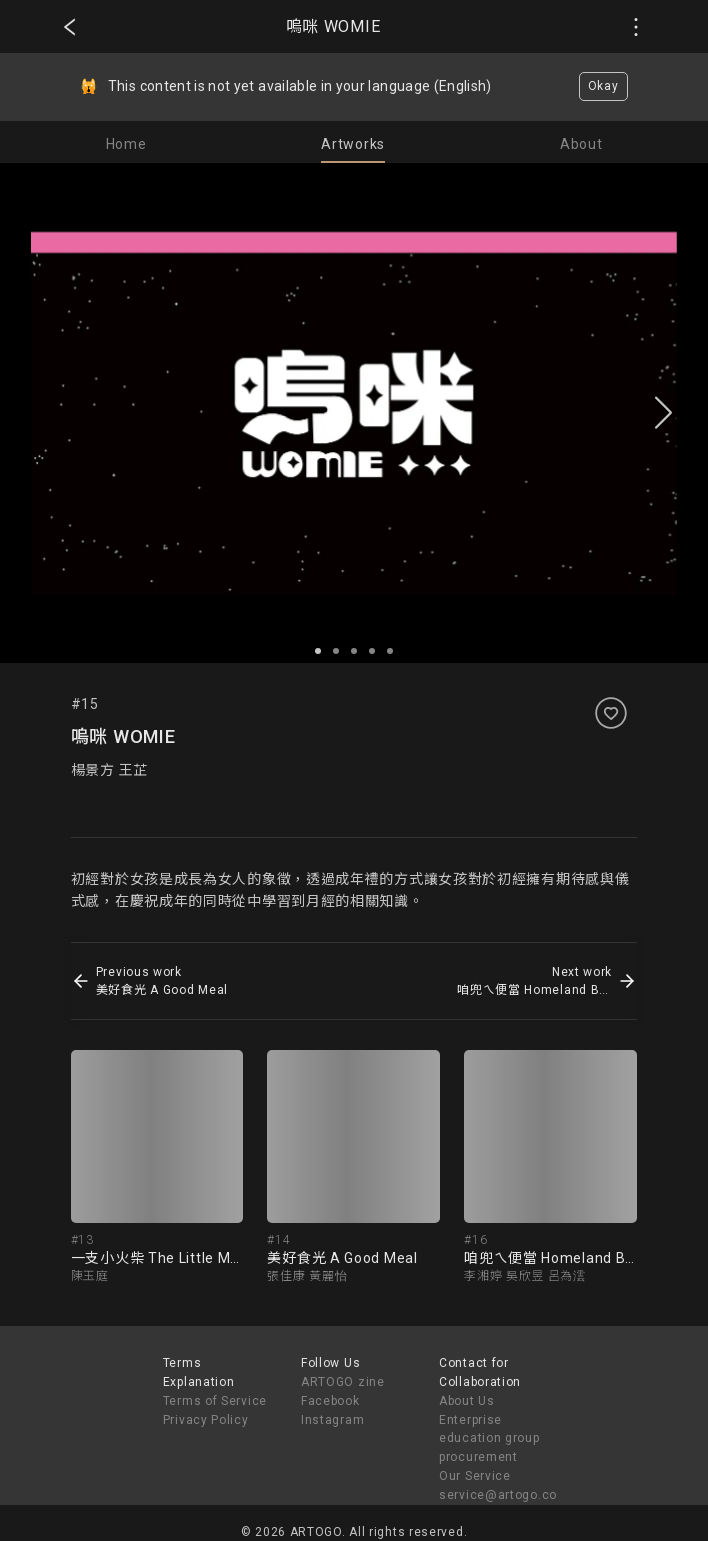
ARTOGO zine (343, 1382)
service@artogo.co (498, 1495)
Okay (603, 86)
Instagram (332, 1420)
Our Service (475, 1476)
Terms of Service (215, 1401)
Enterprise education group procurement (489, 1439)
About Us (467, 1401)
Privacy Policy (206, 1420)
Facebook (330, 1401)
